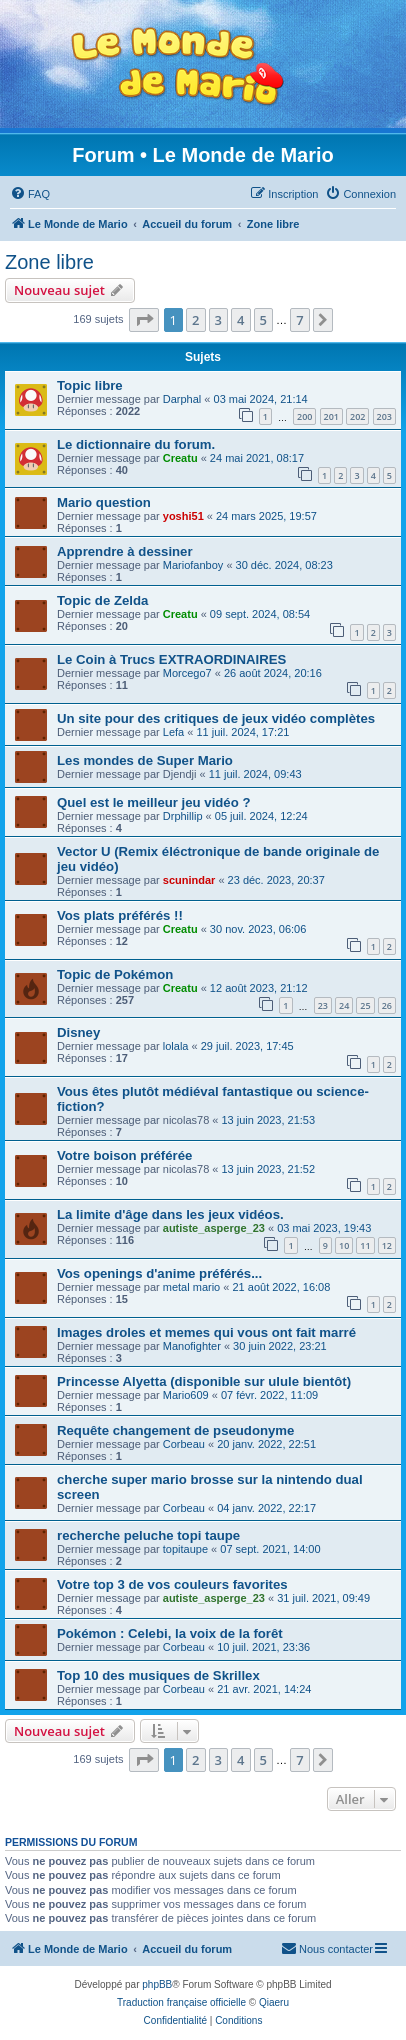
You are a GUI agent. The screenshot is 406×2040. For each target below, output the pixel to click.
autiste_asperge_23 (214, 1228)
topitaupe (185, 1549)
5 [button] (263, 320)
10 (344, 1245)
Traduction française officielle (181, 2002)
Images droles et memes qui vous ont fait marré (206, 1332)
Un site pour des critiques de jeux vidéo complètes (216, 718)
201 (331, 416)
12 (387, 1245)
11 (365, 1245)
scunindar (189, 880)
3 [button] (218, 320)
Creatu (180, 458)
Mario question (104, 502)
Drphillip (183, 816)
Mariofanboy (193, 565)
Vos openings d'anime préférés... (159, 1273)
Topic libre (90, 385)
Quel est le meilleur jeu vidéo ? (153, 802)
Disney (78, 1032)
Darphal (182, 399)
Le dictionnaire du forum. (136, 444)
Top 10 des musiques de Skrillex (158, 1675)
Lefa (173, 732)
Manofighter (192, 1346)
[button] (144, 320)
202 (357, 416)
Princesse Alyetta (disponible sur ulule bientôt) (204, 1381)
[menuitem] (30, 194)
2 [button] (195, 320)
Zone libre (49, 262)
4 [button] (240, 320)
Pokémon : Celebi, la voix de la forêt (170, 1633)
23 (323, 1005)
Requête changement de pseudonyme (175, 1430)
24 (344, 1005)
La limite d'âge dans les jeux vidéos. (170, 1214)
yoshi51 (183, 516)
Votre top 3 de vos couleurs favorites (172, 1584)
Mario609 (186, 1395)
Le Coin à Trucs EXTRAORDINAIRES (171, 659)
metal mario (191, 1287)
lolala (176, 1046)
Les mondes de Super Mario (145, 760)
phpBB (157, 1984)
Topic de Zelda (102, 600)
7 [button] (299, 320)
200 (304, 416)
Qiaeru (274, 2002)
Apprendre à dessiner (125, 551)
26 (387, 1005)
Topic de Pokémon (115, 974)
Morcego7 (187, 673)
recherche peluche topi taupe (148, 1535)
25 (365, 1005)
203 (384, 416)
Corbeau (184, 1444)
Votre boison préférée (124, 1155)
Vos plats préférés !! (120, 915)
